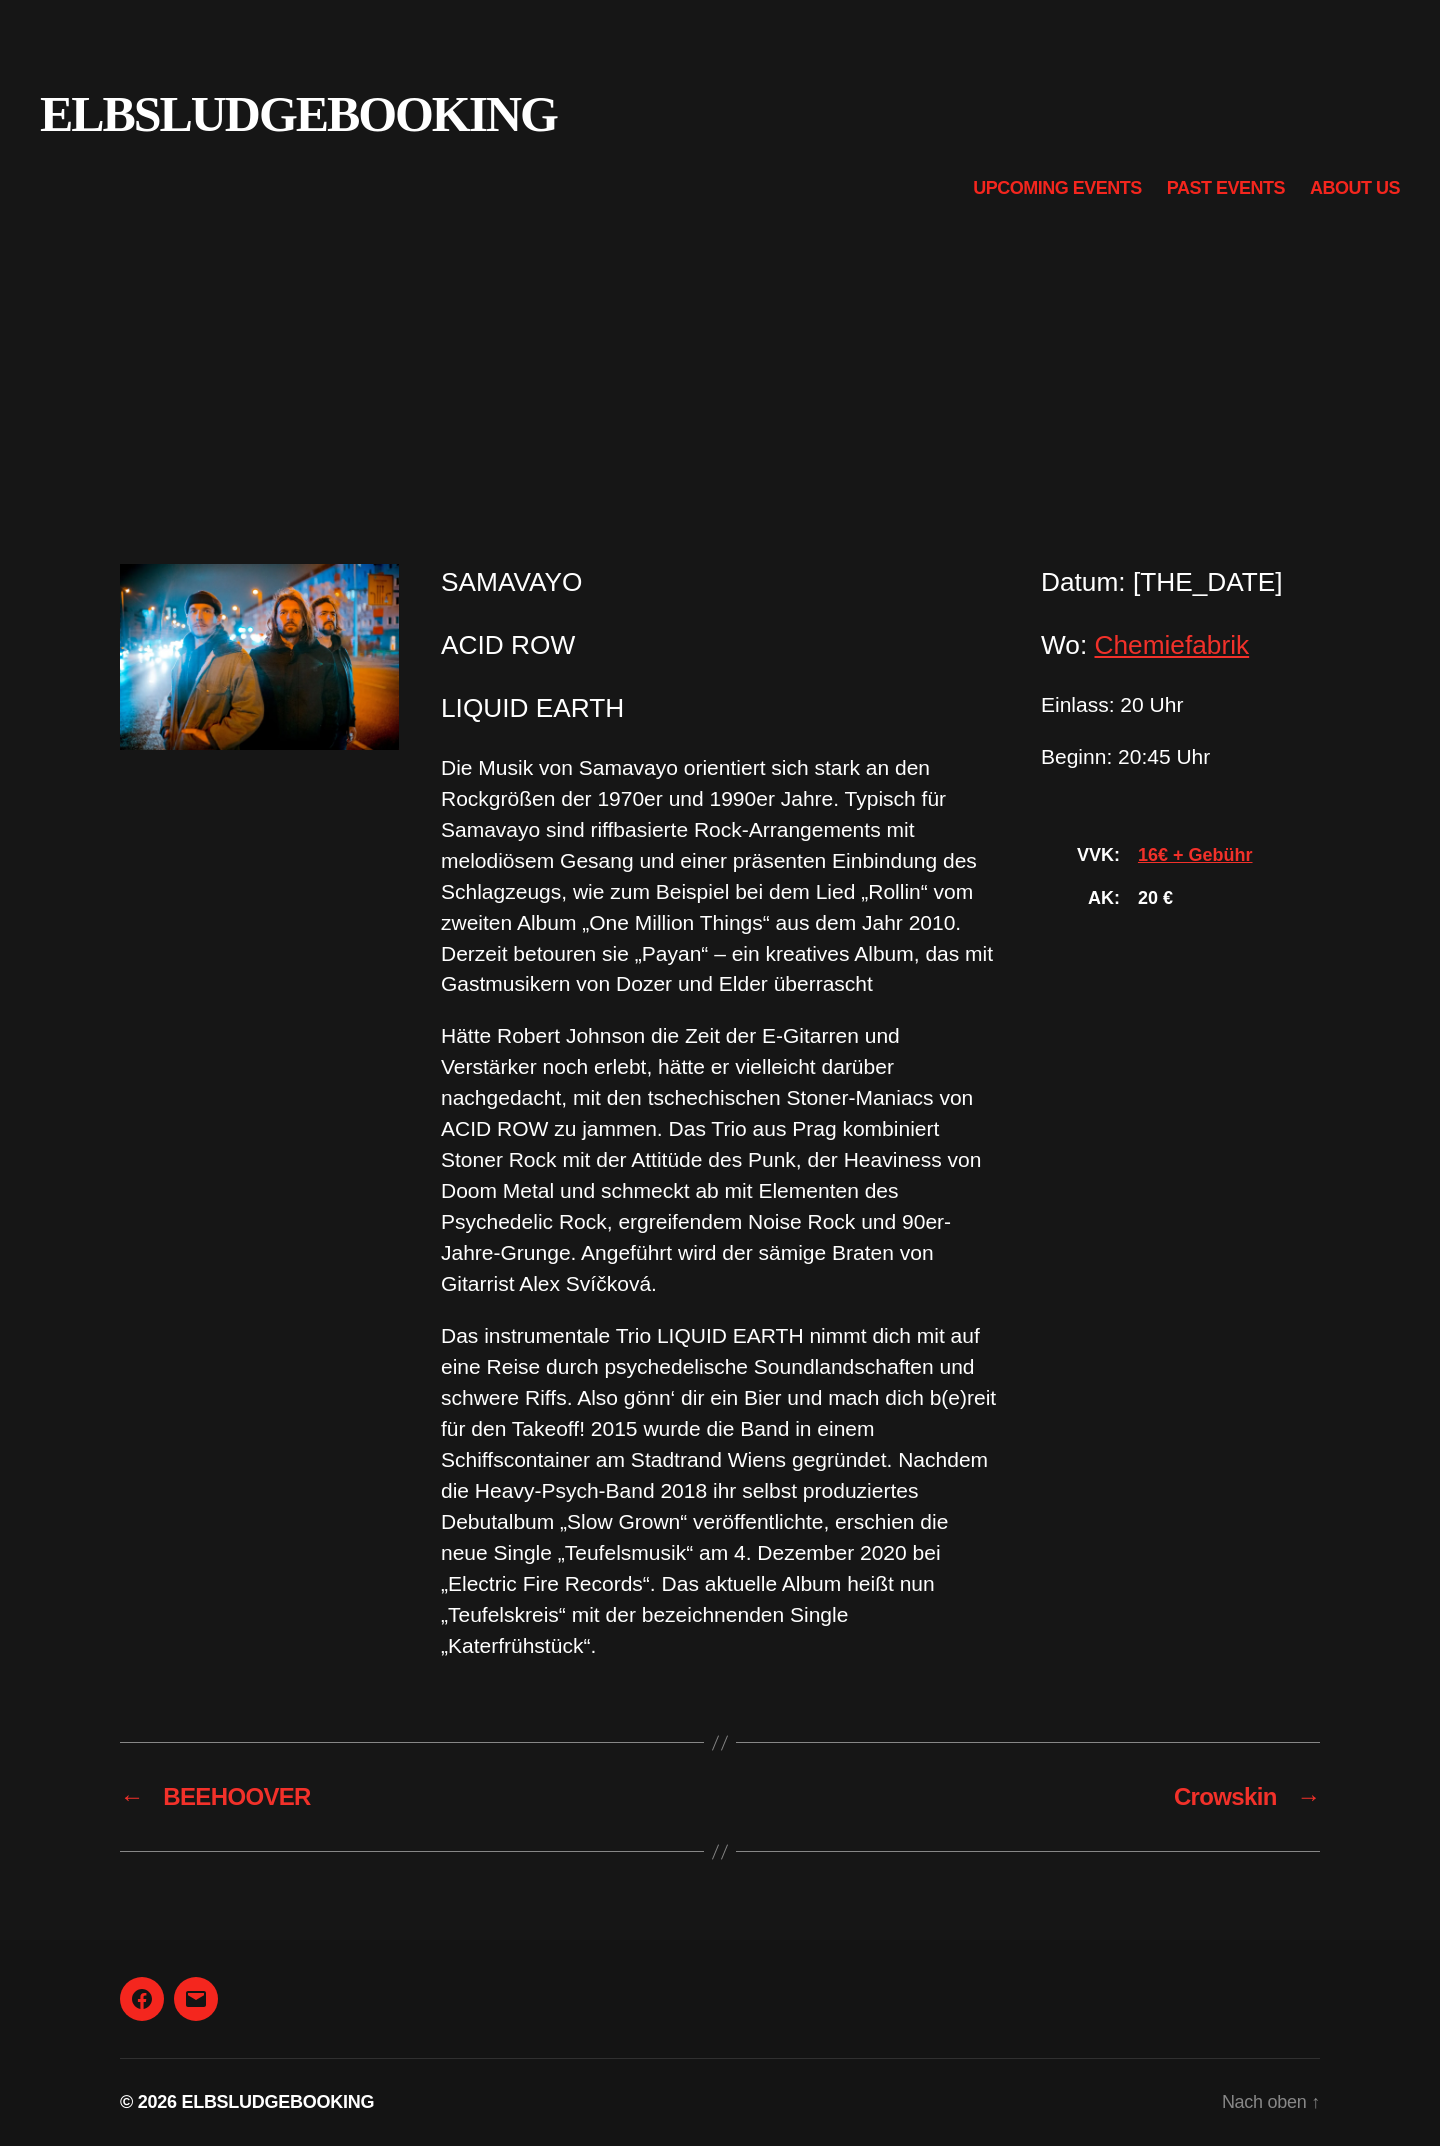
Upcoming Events (1057, 188)
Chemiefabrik (1172, 645)
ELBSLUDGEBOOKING (298, 114)
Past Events (1226, 188)
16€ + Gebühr (1195, 855)
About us (1355, 188)
